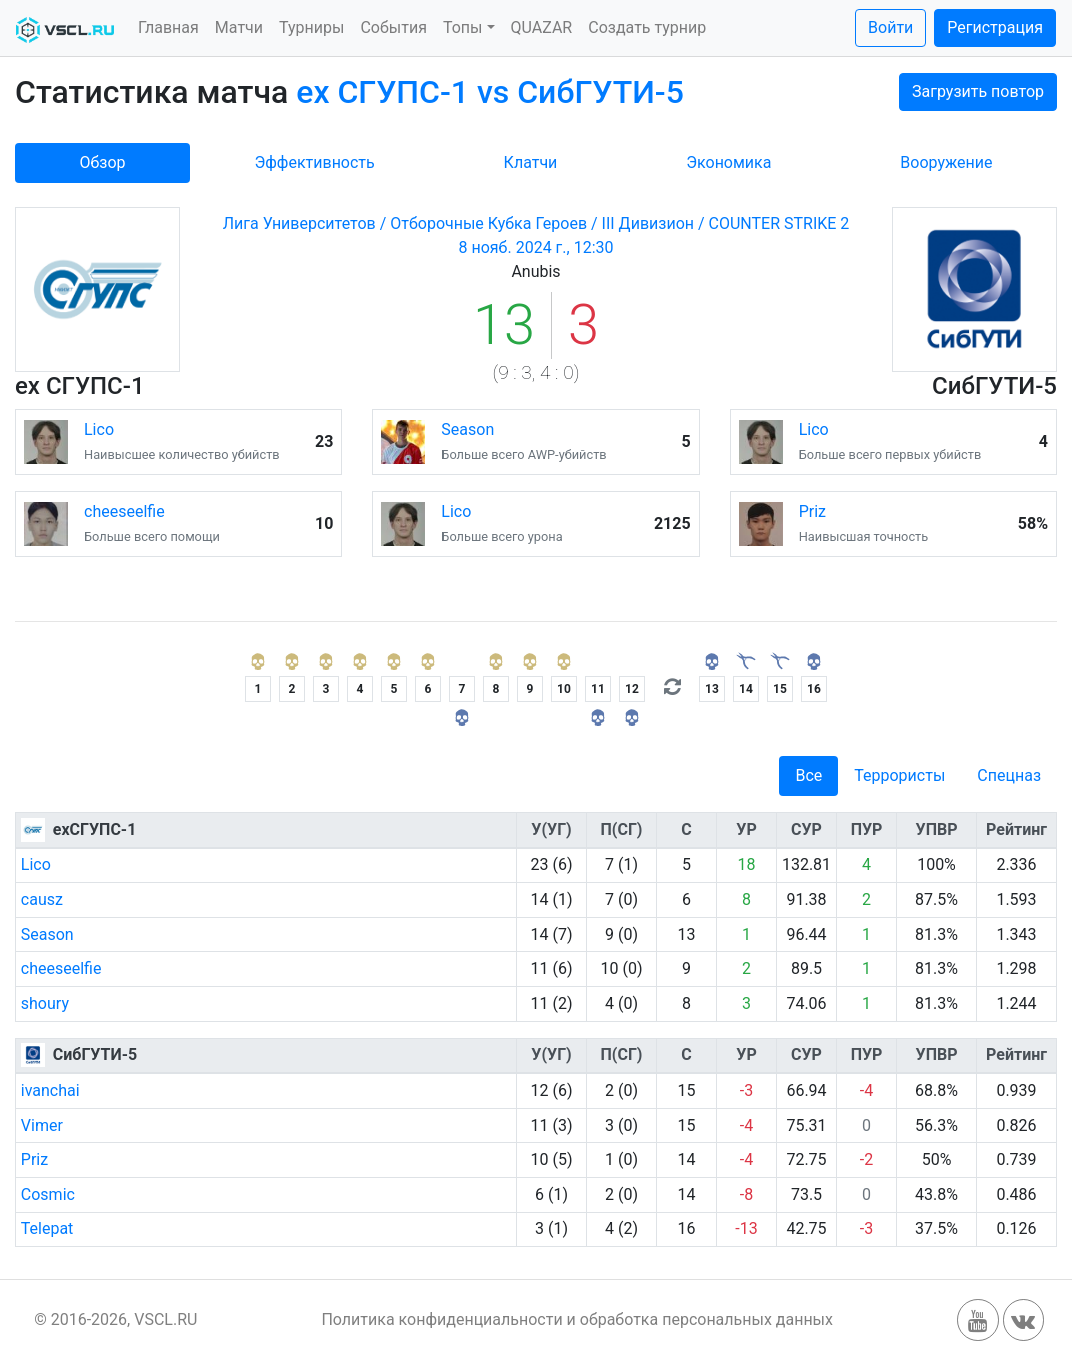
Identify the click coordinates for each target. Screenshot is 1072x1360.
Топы (463, 27)
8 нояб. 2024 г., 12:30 (536, 247)
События (393, 27)
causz (42, 899)
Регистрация (995, 27)
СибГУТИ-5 (994, 386)
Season (467, 429)
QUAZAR (542, 27)
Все (808, 775)
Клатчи (531, 162)
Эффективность (314, 162)
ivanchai (50, 1090)
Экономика (728, 162)
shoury (45, 1003)
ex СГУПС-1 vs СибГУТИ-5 (490, 92)
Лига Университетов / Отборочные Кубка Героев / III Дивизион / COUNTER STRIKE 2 (536, 223)
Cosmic (48, 1194)
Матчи (239, 27)
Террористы (899, 775)
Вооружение (946, 162)
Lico (99, 429)
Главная (168, 27)
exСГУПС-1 (95, 829)
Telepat (47, 1228)
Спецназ (1009, 775)
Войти (890, 27)
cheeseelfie (124, 511)
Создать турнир (647, 27)
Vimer (42, 1125)
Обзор (102, 162)
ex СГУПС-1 (80, 386)
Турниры (311, 27)
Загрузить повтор (978, 91)
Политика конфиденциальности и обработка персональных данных (577, 1319)
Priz (812, 511)
